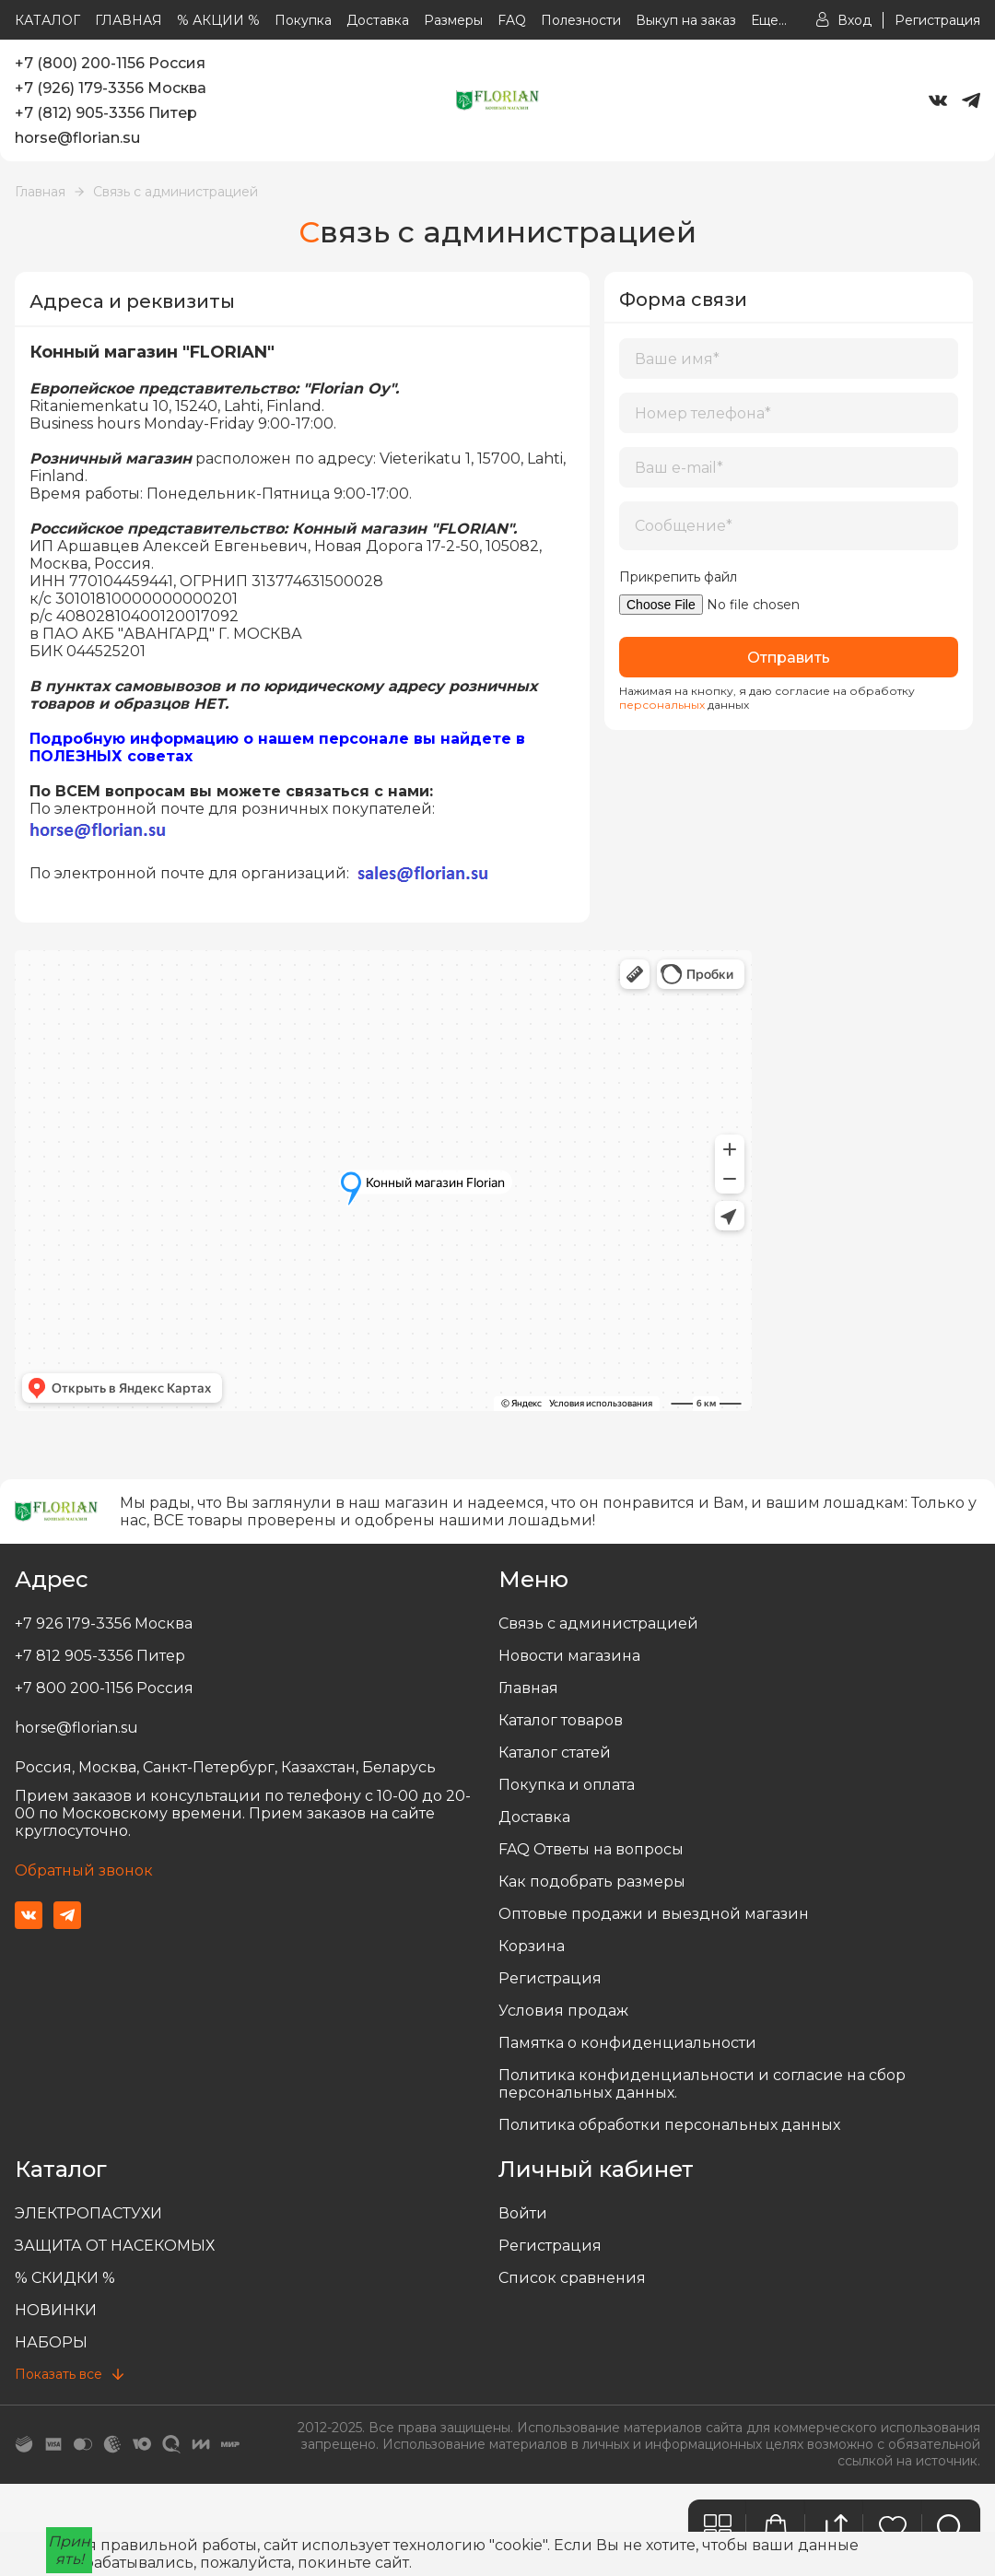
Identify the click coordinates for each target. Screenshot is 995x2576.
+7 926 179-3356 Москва (104, 1623)
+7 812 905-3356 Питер (100, 1655)
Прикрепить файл (678, 577)
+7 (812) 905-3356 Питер (106, 113)
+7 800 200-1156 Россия (104, 1688)
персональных (662, 705)
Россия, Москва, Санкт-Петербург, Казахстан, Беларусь (225, 1767)
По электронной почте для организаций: (261, 873)
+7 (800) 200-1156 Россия (110, 63)
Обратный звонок (84, 1870)
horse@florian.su (77, 138)
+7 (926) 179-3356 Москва (110, 88)
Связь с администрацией (175, 191)
